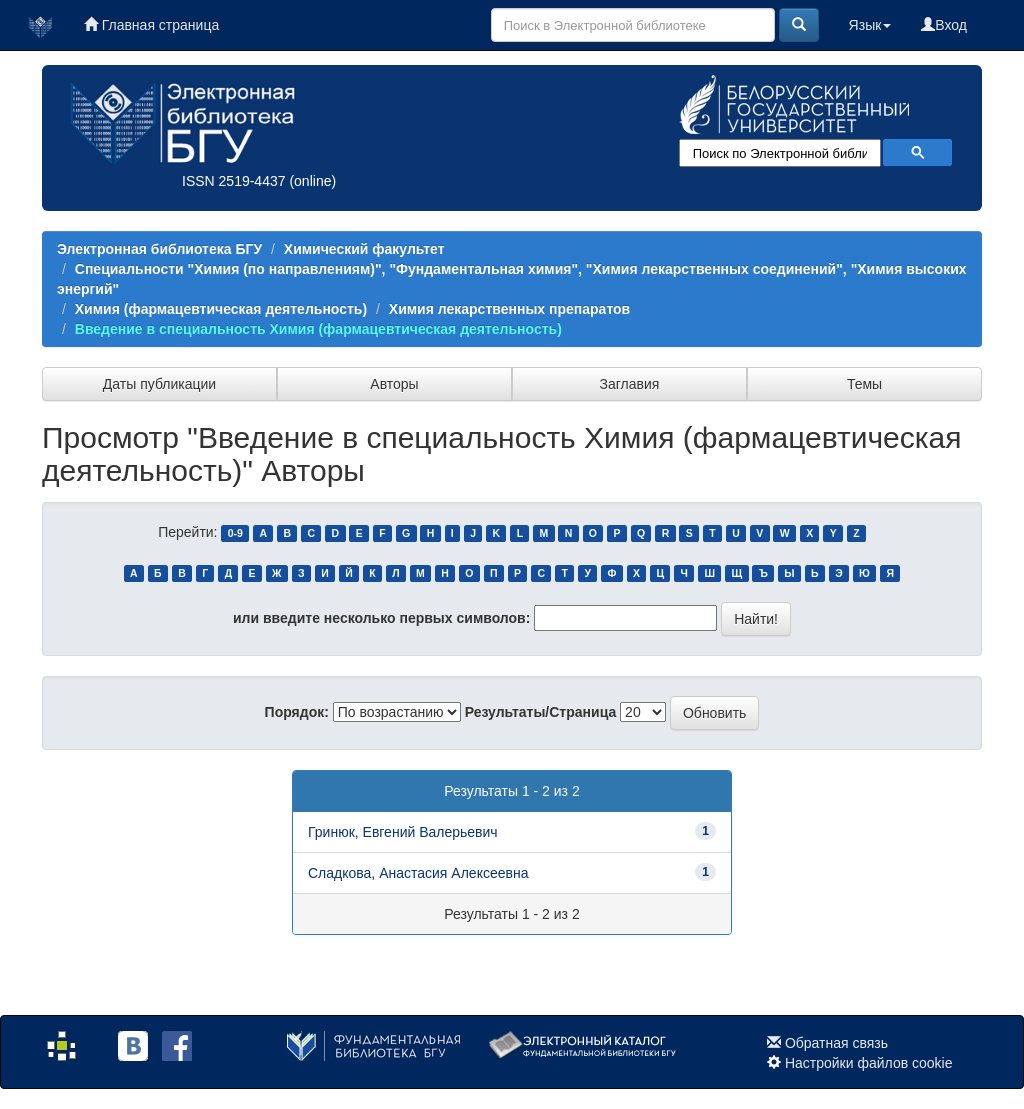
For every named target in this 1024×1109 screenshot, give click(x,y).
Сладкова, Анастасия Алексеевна (418, 873)
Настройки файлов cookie (869, 1063)
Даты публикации (159, 384)
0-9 (235, 533)
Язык (870, 25)
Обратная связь (836, 1043)
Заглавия (630, 384)
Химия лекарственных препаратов (509, 309)
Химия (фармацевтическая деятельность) (221, 309)
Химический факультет (364, 249)
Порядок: (297, 712)
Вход (944, 25)
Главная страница (151, 25)
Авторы (394, 384)
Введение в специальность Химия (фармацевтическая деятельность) (318, 329)
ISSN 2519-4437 (234, 181)
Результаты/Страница (541, 712)
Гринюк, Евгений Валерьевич (403, 832)
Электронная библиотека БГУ (159, 249)
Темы (864, 384)
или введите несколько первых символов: (381, 618)
